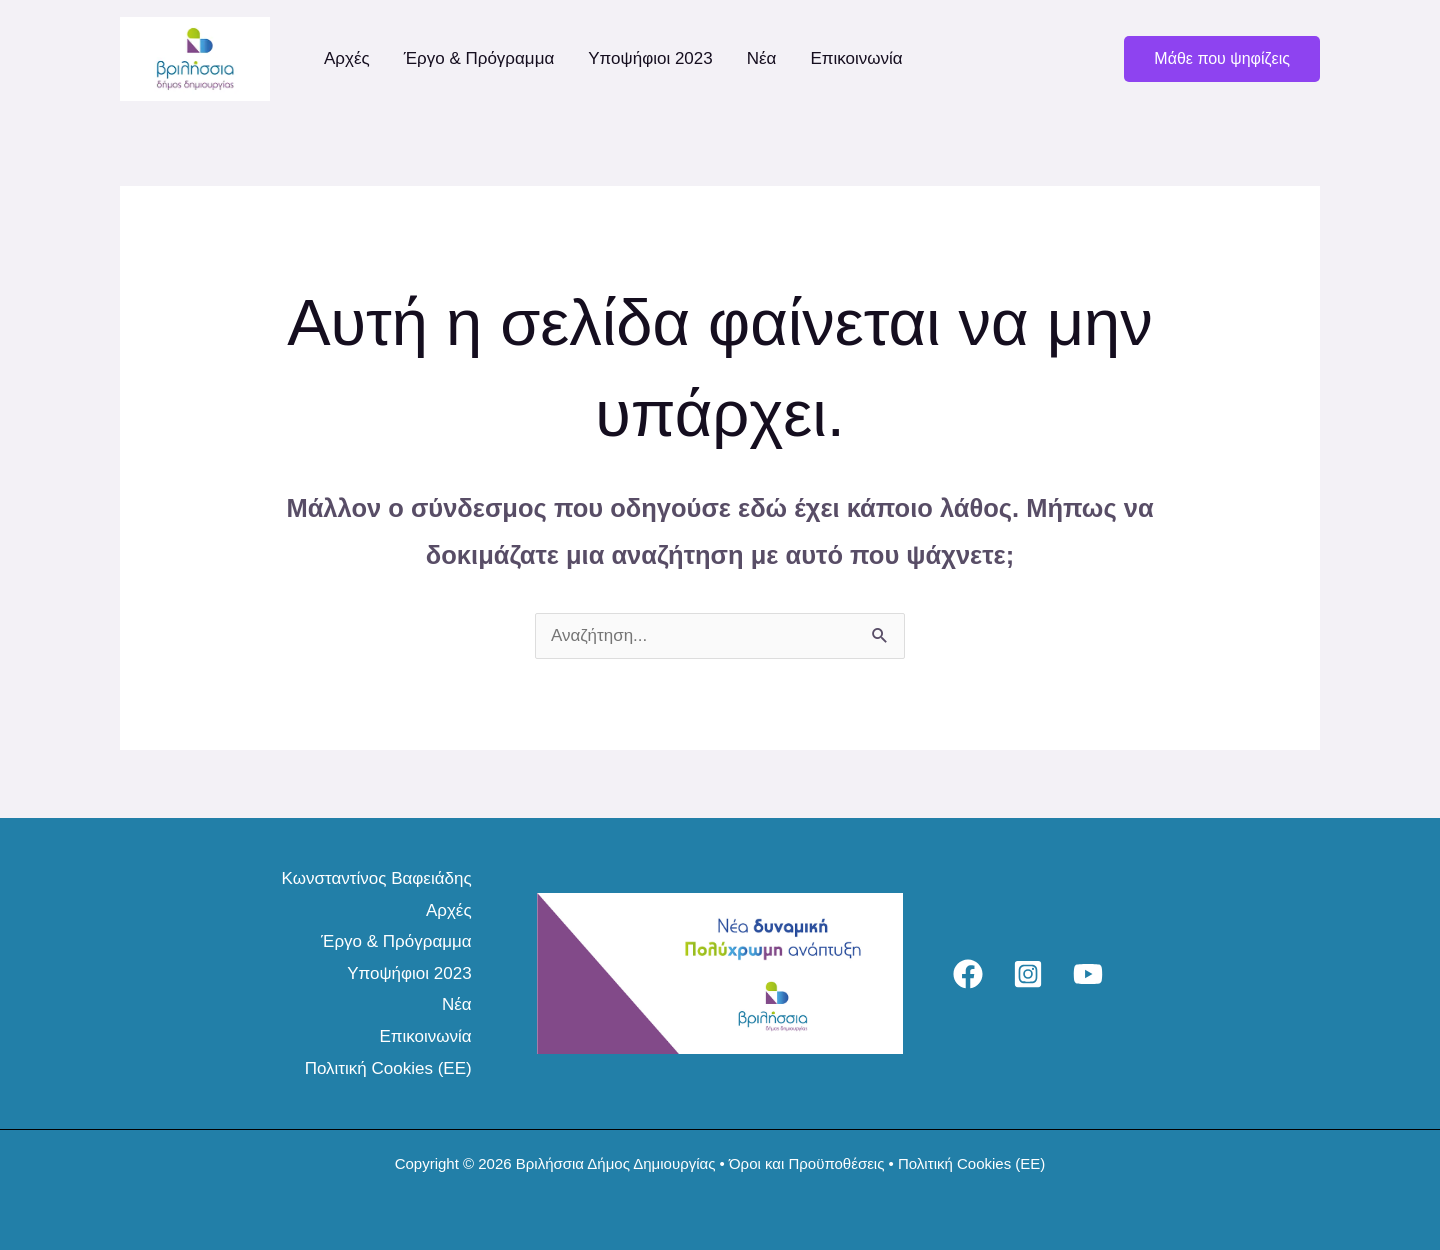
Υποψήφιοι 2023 (650, 58)
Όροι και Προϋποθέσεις (806, 1163)
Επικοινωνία (856, 58)
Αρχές (347, 58)
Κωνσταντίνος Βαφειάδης (377, 878)
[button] (1222, 59)
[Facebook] (968, 974)
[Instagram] (1028, 974)
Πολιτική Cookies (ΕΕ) (388, 1068)
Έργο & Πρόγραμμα (479, 58)
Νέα (762, 58)
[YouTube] (1088, 974)
